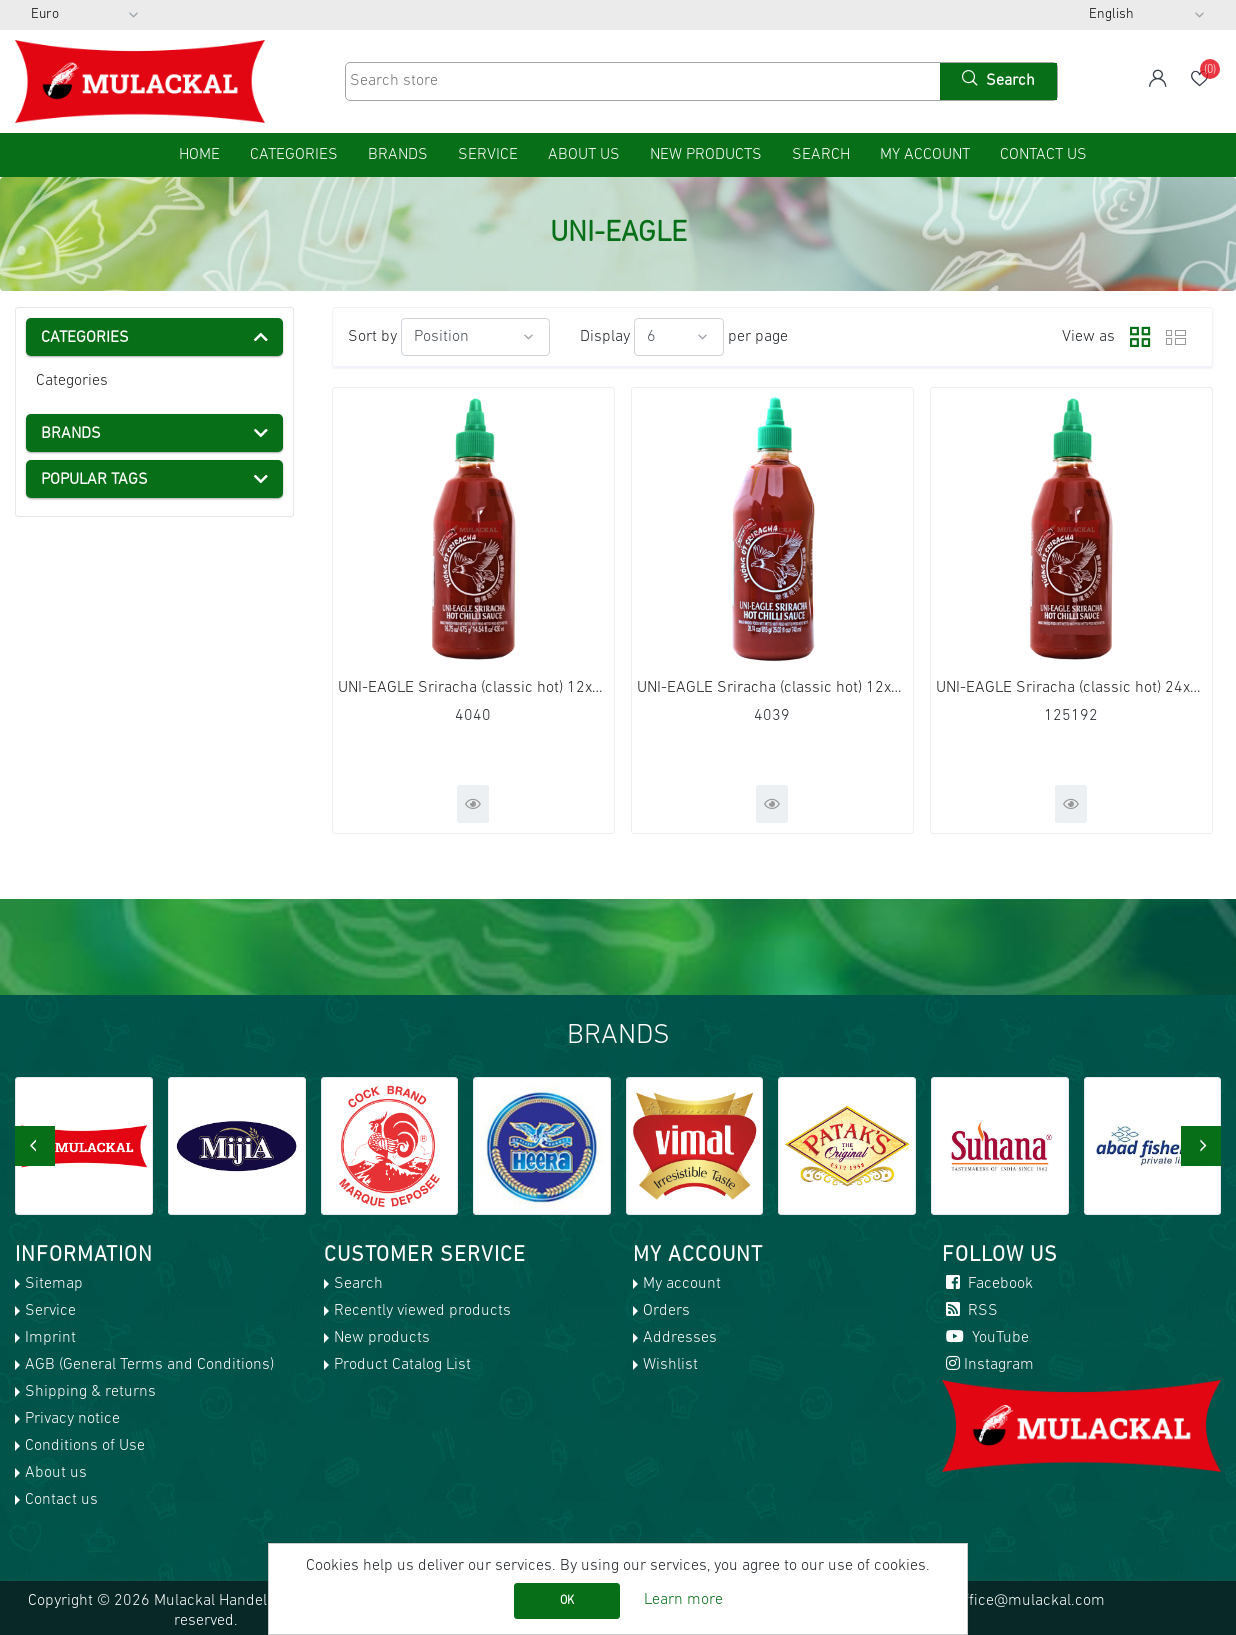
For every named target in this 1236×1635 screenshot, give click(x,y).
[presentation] (35, 1146)
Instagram (988, 1365)
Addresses (680, 1338)
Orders (666, 1311)
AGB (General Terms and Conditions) (149, 1365)
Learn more (683, 1600)
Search (821, 155)
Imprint (50, 1338)
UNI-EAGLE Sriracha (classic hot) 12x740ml (772, 688)
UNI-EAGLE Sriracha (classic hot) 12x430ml (473, 688)
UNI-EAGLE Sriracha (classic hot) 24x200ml (1071, 688)
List (1176, 337)
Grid (1135, 337)
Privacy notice (72, 1419)
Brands (398, 155)
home (199, 155)
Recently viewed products (422, 1311)
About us (584, 155)
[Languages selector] (1147, 15)
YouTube (985, 1338)
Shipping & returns (90, 1392)
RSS (970, 1311)
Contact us (1043, 155)
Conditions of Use (85, 1446)
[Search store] (641, 81)
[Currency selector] (85, 15)
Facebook (987, 1284)
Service (488, 155)
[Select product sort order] (475, 337)
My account (925, 155)
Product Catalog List (402, 1365)
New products (706, 155)
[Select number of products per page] (679, 337)
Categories (72, 381)
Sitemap (54, 1284)
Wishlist (670, 1365)
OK (567, 1601)
